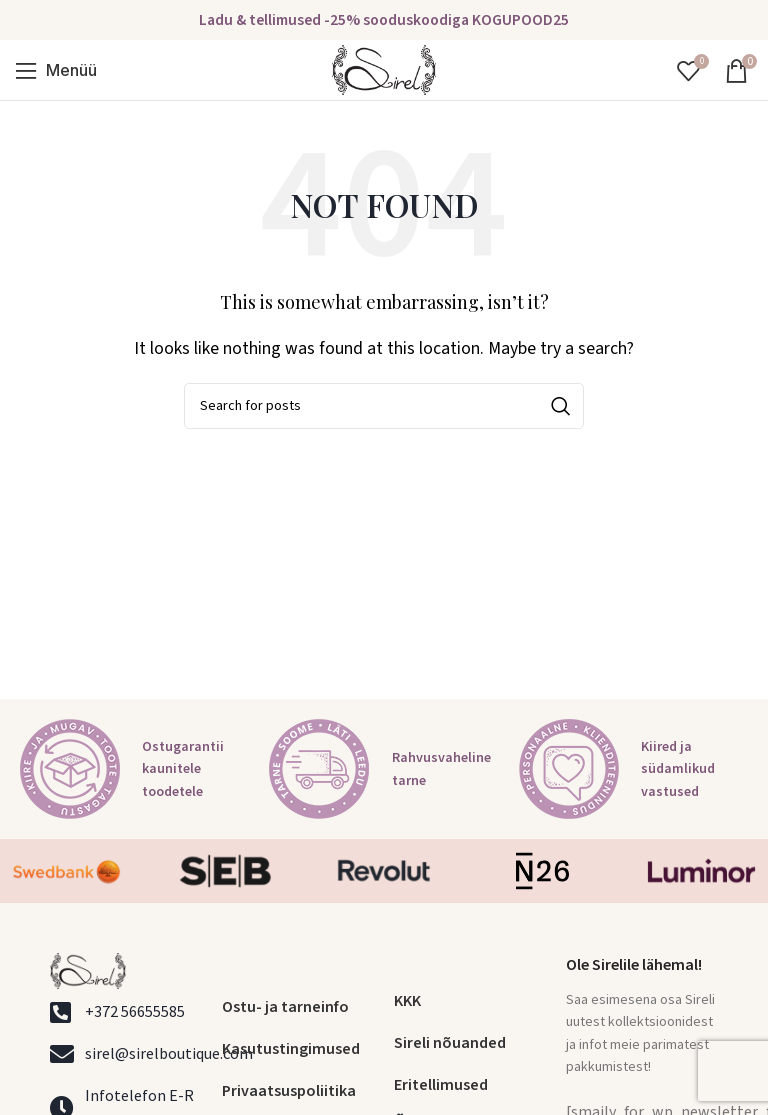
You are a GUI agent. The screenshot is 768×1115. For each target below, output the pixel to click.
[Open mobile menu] (56, 70)
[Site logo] (383, 69)
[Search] (384, 406)
